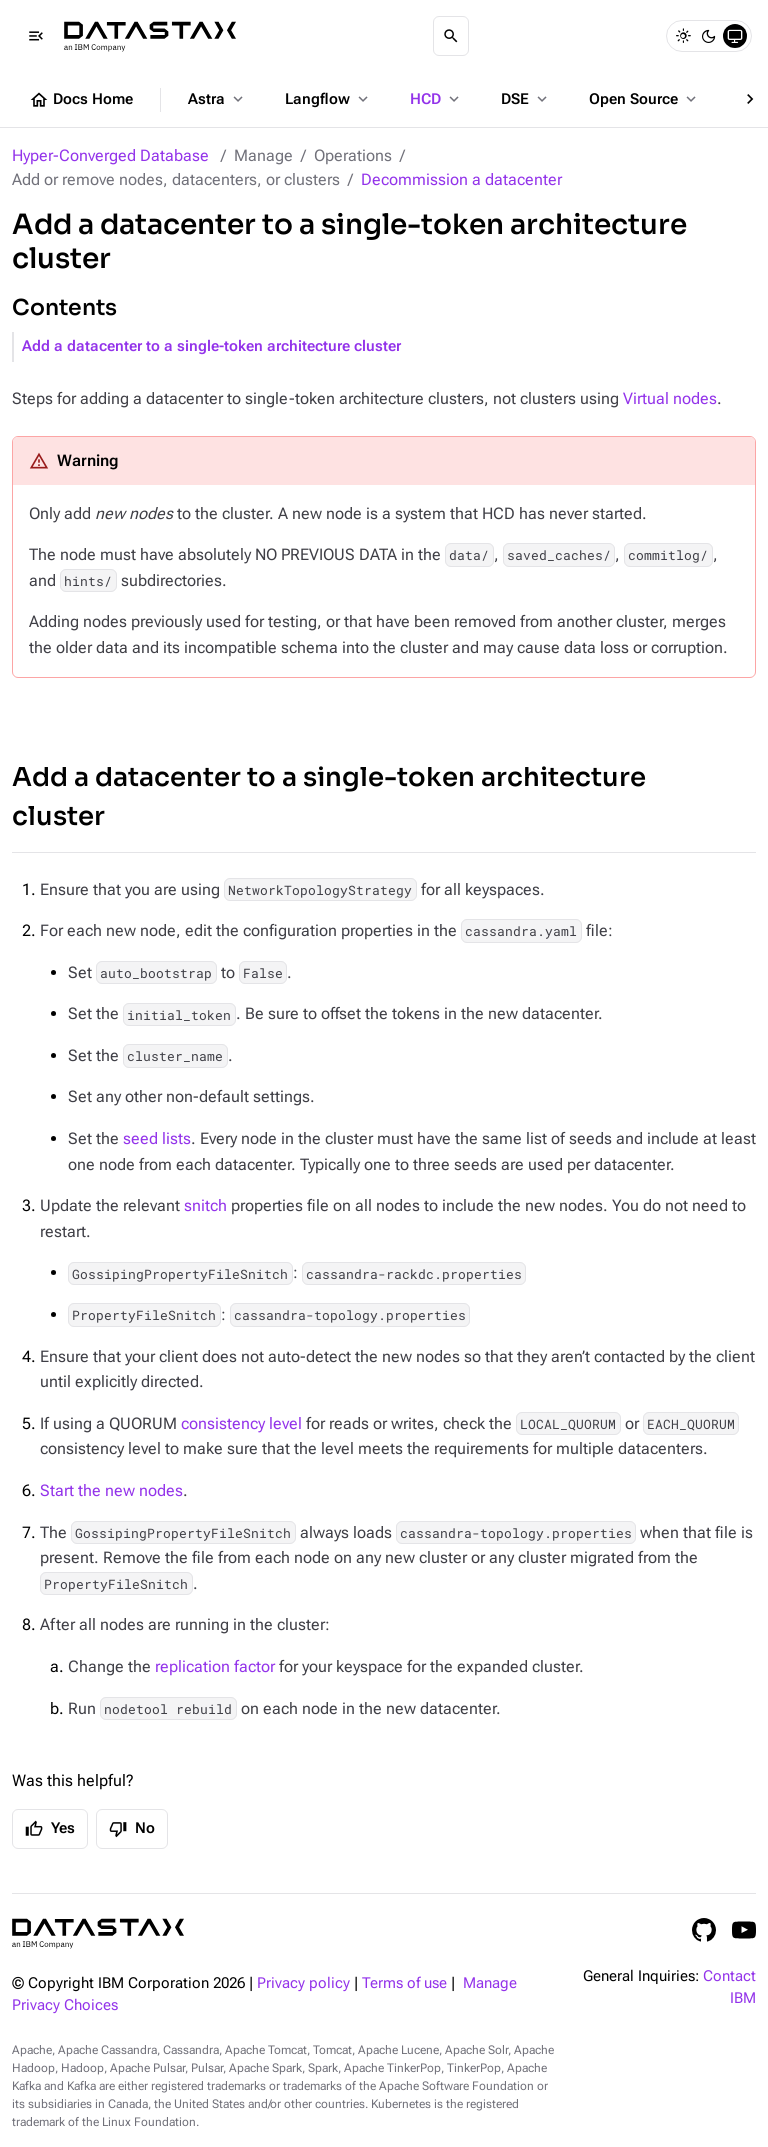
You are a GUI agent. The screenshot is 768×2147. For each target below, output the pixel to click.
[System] (735, 36)
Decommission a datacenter (461, 179)
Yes (50, 1829)
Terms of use (404, 1983)
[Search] (451, 36)
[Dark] (709, 36)
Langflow (328, 99)
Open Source (644, 99)
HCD (436, 99)
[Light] (683, 36)
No (132, 1829)
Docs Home (81, 100)
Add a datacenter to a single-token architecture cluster (211, 346)
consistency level (241, 1423)
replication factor (215, 1666)
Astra (217, 99)
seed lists (157, 1138)
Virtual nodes (670, 398)
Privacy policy (303, 1983)
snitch (205, 1205)
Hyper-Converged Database (110, 155)
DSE (526, 99)
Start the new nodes (111, 1490)
